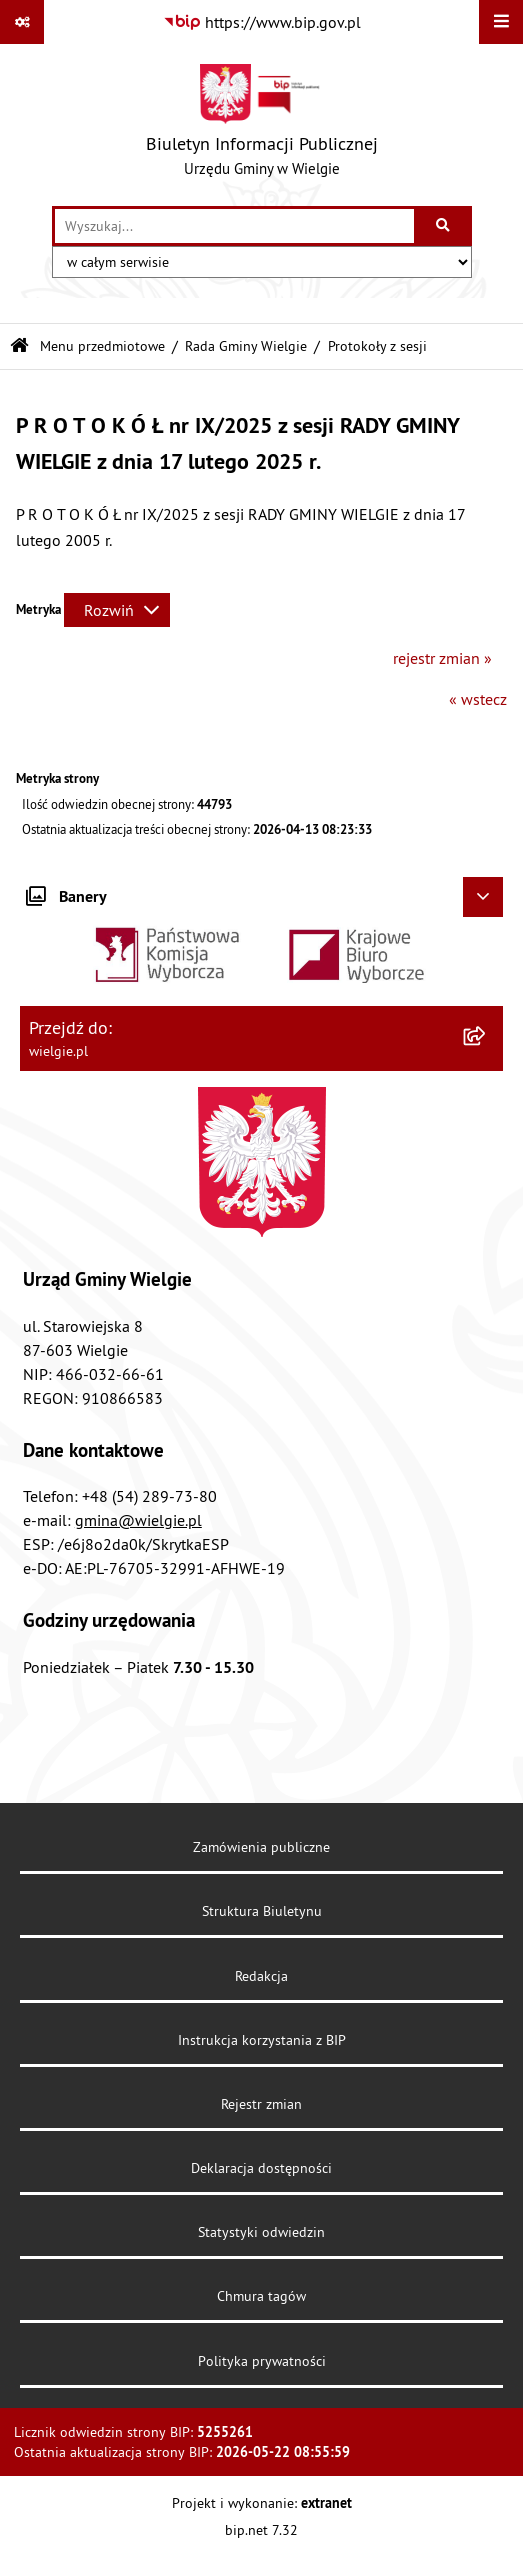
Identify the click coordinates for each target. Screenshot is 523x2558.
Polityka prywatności (262, 2361)
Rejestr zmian (261, 2104)
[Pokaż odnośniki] (22, 22)
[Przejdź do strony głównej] (262, 125)
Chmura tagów (261, 2296)
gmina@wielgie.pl (138, 1520)
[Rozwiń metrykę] (117, 610)
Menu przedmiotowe (102, 346)
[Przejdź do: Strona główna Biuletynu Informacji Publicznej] (19, 346)
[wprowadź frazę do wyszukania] (234, 226)
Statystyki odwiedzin (261, 2232)
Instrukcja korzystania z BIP (262, 2040)
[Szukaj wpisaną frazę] (444, 226)
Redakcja (261, 1976)
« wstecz (478, 699)
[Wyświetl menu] (501, 22)
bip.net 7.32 (261, 2530)
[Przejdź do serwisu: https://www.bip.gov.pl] (262, 22)
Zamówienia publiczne (261, 1847)
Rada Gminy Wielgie (246, 346)
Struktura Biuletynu (262, 1911)
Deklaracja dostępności (261, 2168)
